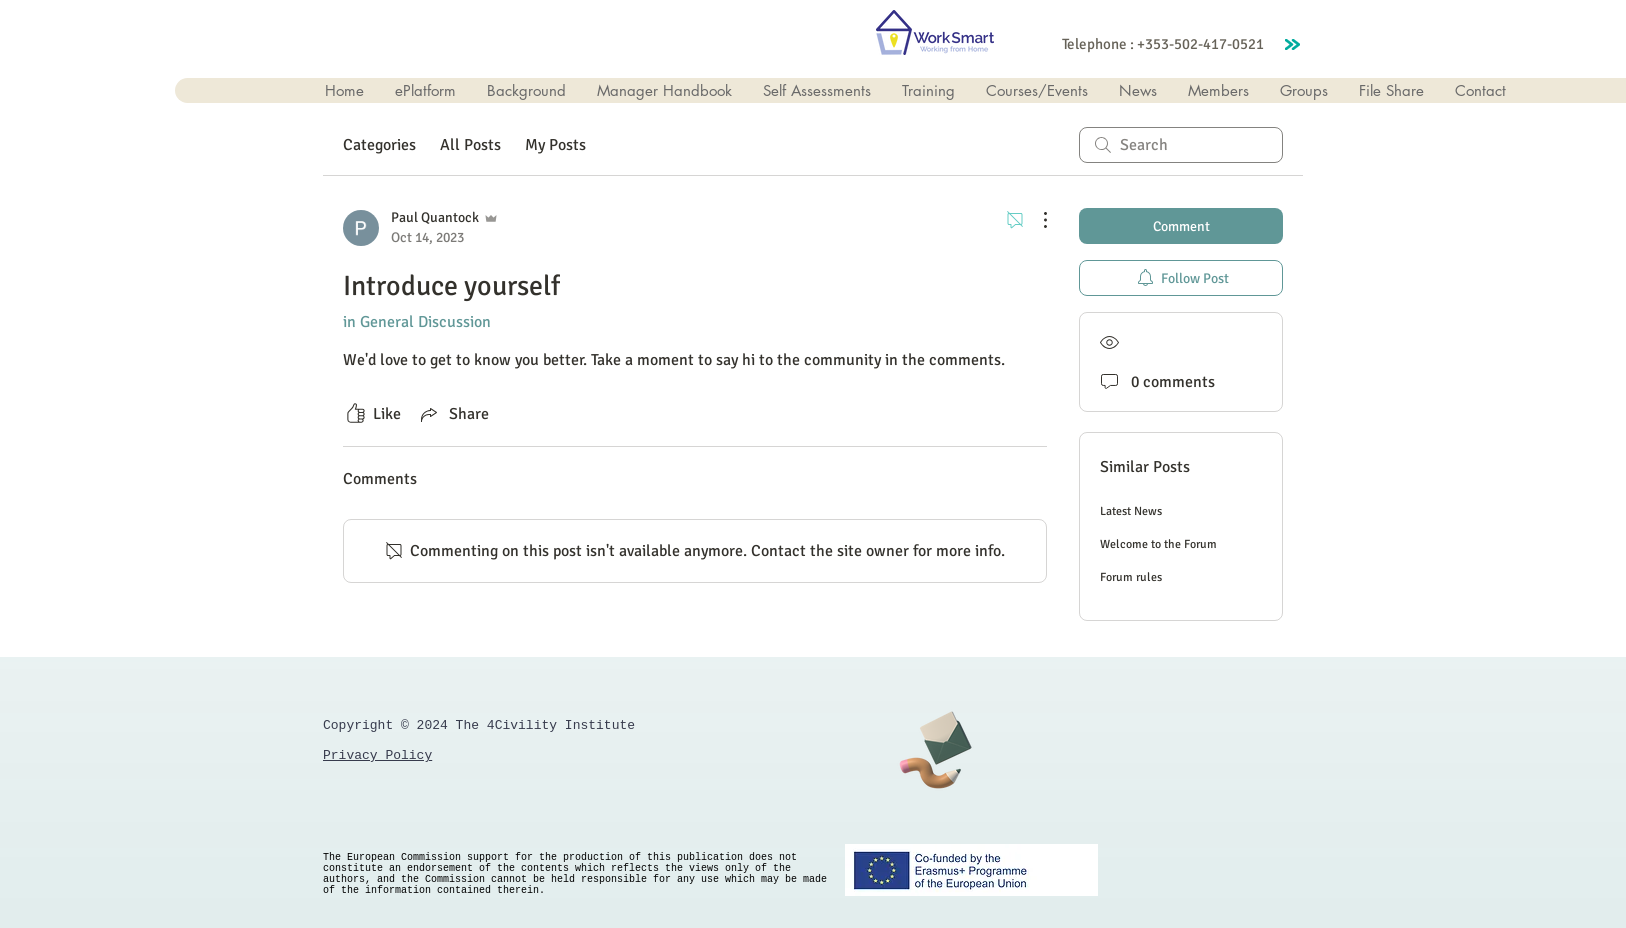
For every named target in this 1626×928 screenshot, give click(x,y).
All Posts (470, 145)
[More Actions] (1035, 220)
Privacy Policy (377, 755)
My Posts (555, 145)
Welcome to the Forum (1158, 544)
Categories (379, 145)
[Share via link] (453, 414)
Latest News (1131, 511)
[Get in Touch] (934, 746)
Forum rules (1131, 577)
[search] (1181, 145)
